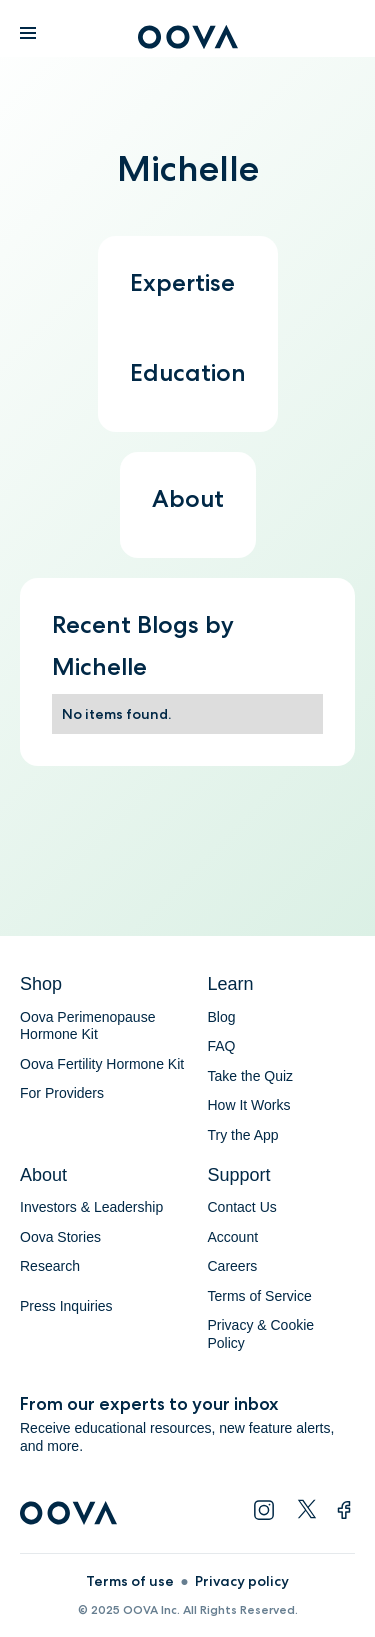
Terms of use (130, 1581)
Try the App (243, 1135)
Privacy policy (242, 1581)
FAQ (222, 1046)
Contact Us (242, 1207)
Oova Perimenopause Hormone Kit (89, 1026)
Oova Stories (60, 1237)
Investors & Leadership (91, 1207)
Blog (222, 1017)
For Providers (62, 1093)
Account (233, 1237)
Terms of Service (260, 1296)
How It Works (249, 1105)
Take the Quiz (251, 1076)
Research (50, 1266)
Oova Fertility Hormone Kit (102, 1064)
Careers (233, 1266)
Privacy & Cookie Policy (261, 1334)
